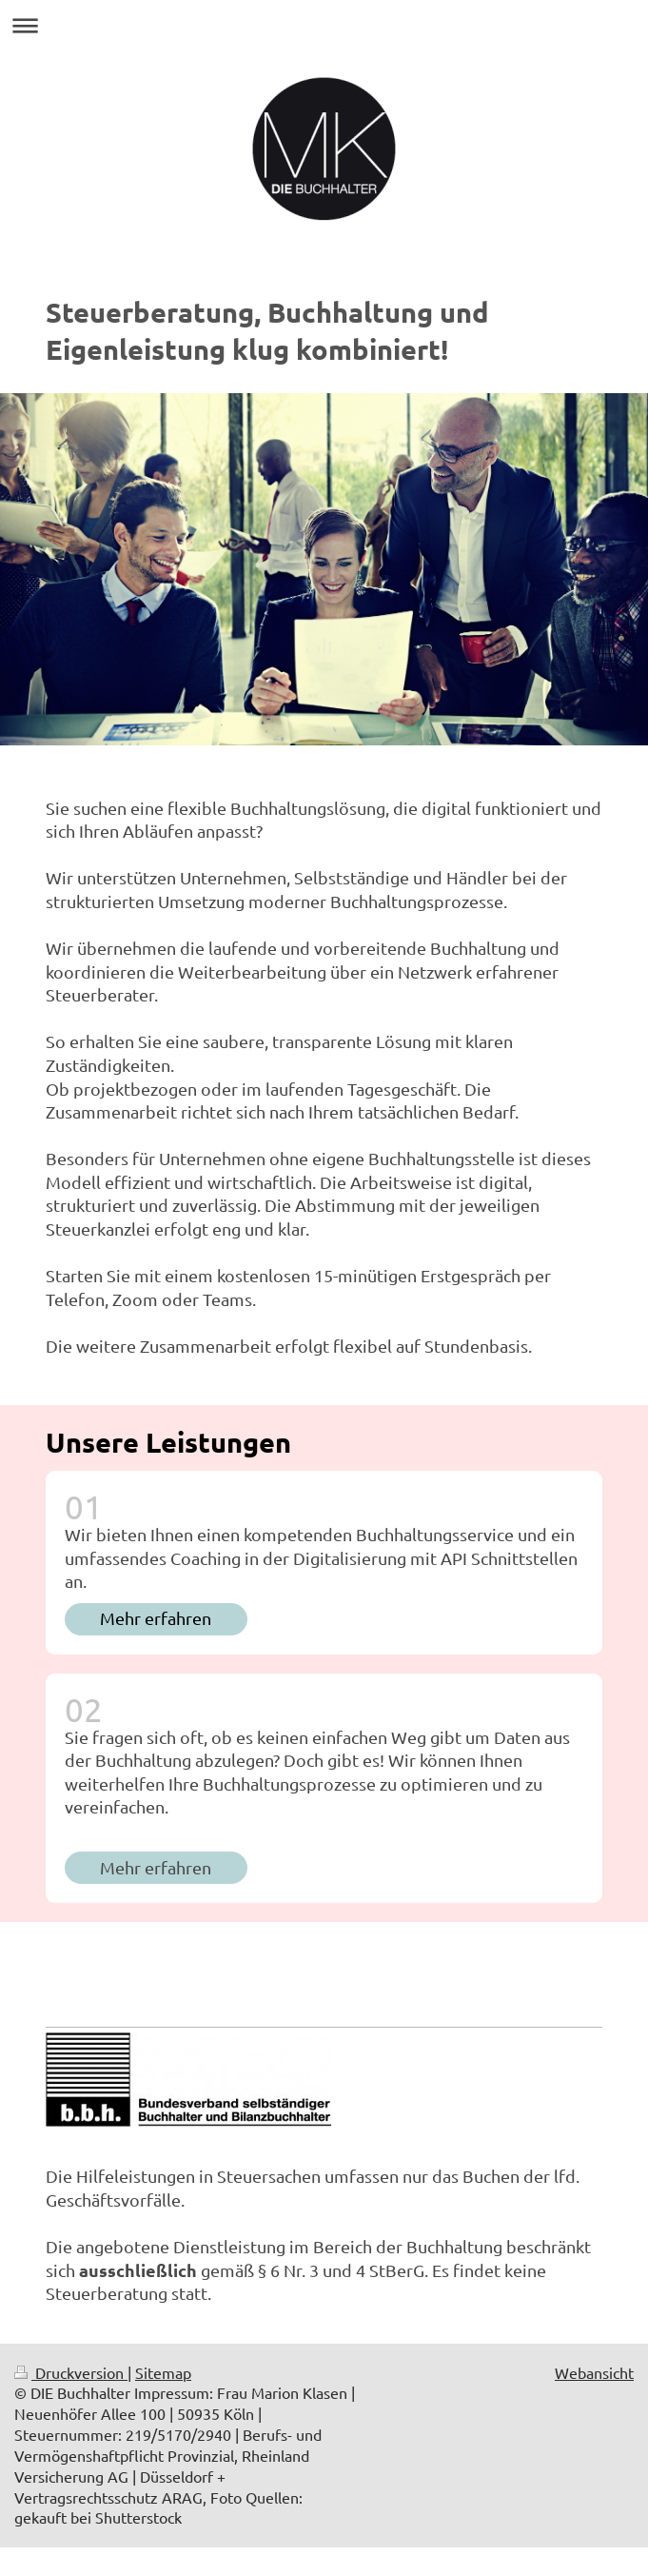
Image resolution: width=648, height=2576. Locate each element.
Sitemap (163, 2372)
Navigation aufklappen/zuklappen (324, 25)
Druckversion (71, 2372)
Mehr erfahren (155, 1618)
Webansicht (594, 2372)
